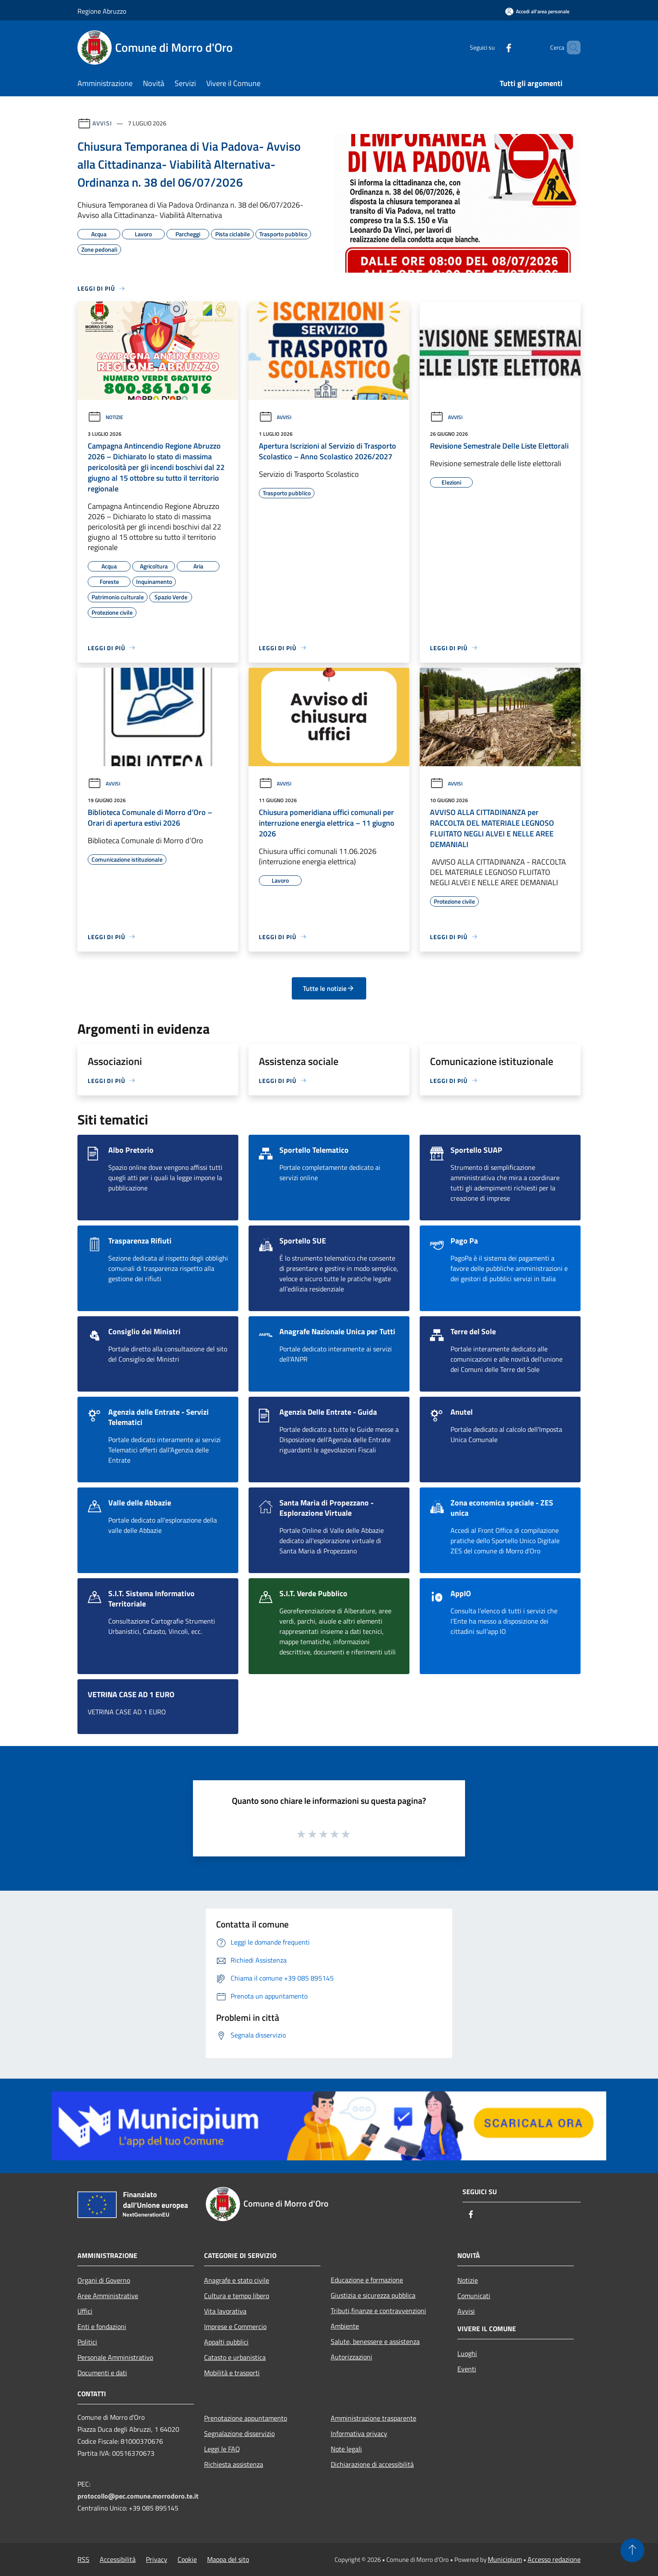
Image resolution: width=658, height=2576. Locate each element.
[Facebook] (494, 47)
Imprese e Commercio (235, 2326)
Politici (87, 2342)
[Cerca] (570, 47)
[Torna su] (632, 2550)
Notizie (105, 417)
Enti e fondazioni (101, 2326)
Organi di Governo (103, 2280)
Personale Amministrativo (115, 2357)
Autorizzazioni (351, 2357)
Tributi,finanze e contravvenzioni (378, 2310)
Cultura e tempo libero (236, 2295)
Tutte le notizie (329, 988)
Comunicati (473, 2295)
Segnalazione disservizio (239, 2433)
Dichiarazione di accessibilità (372, 2464)
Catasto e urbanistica (235, 2357)
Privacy (156, 2559)
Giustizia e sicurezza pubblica (373, 2295)
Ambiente (345, 2326)
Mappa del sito (228, 2559)
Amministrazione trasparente (373, 2418)
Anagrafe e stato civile (236, 2280)
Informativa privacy (359, 2433)
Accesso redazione (554, 2559)
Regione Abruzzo (101, 11)
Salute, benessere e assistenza (375, 2341)
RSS (83, 2559)
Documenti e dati (102, 2373)
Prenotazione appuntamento (245, 2418)
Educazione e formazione (367, 2280)
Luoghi (467, 2353)
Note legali (346, 2449)
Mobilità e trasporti (232, 2373)
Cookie (187, 2559)
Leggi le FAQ (222, 2449)
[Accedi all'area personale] (537, 11)
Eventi (466, 2369)
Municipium (505, 2559)
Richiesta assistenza (233, 2464)
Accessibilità (118, 2559)
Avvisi (102, 123)
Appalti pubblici (226, 2342)
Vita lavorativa (225, 2311)
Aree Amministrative (107, 2295)
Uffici (84, 2311)
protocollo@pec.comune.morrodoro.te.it (138, 2496)
